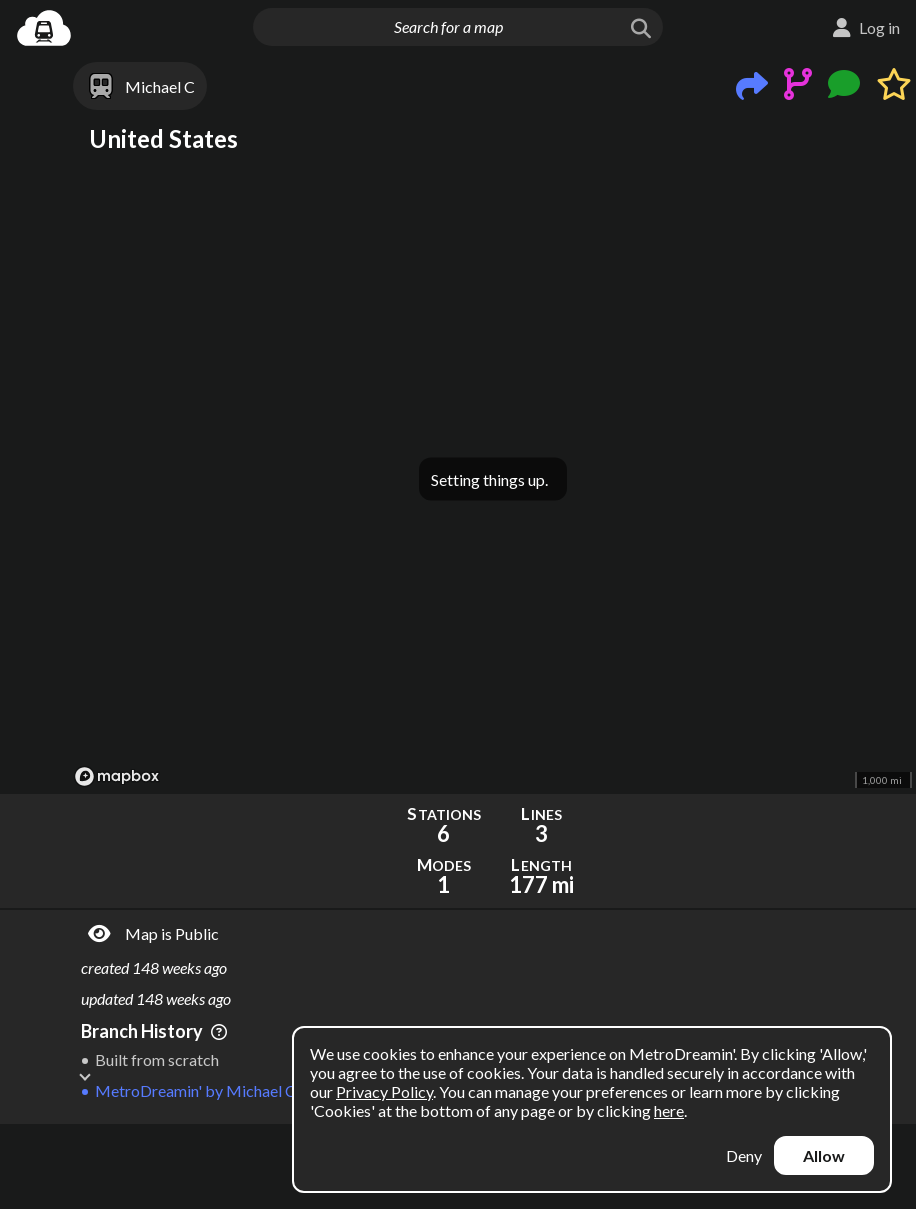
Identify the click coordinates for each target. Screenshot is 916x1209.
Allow (824, 1155)
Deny (744, 1155)
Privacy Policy (384, 1091)
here (669, 1110)
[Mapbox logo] (117, 776)
